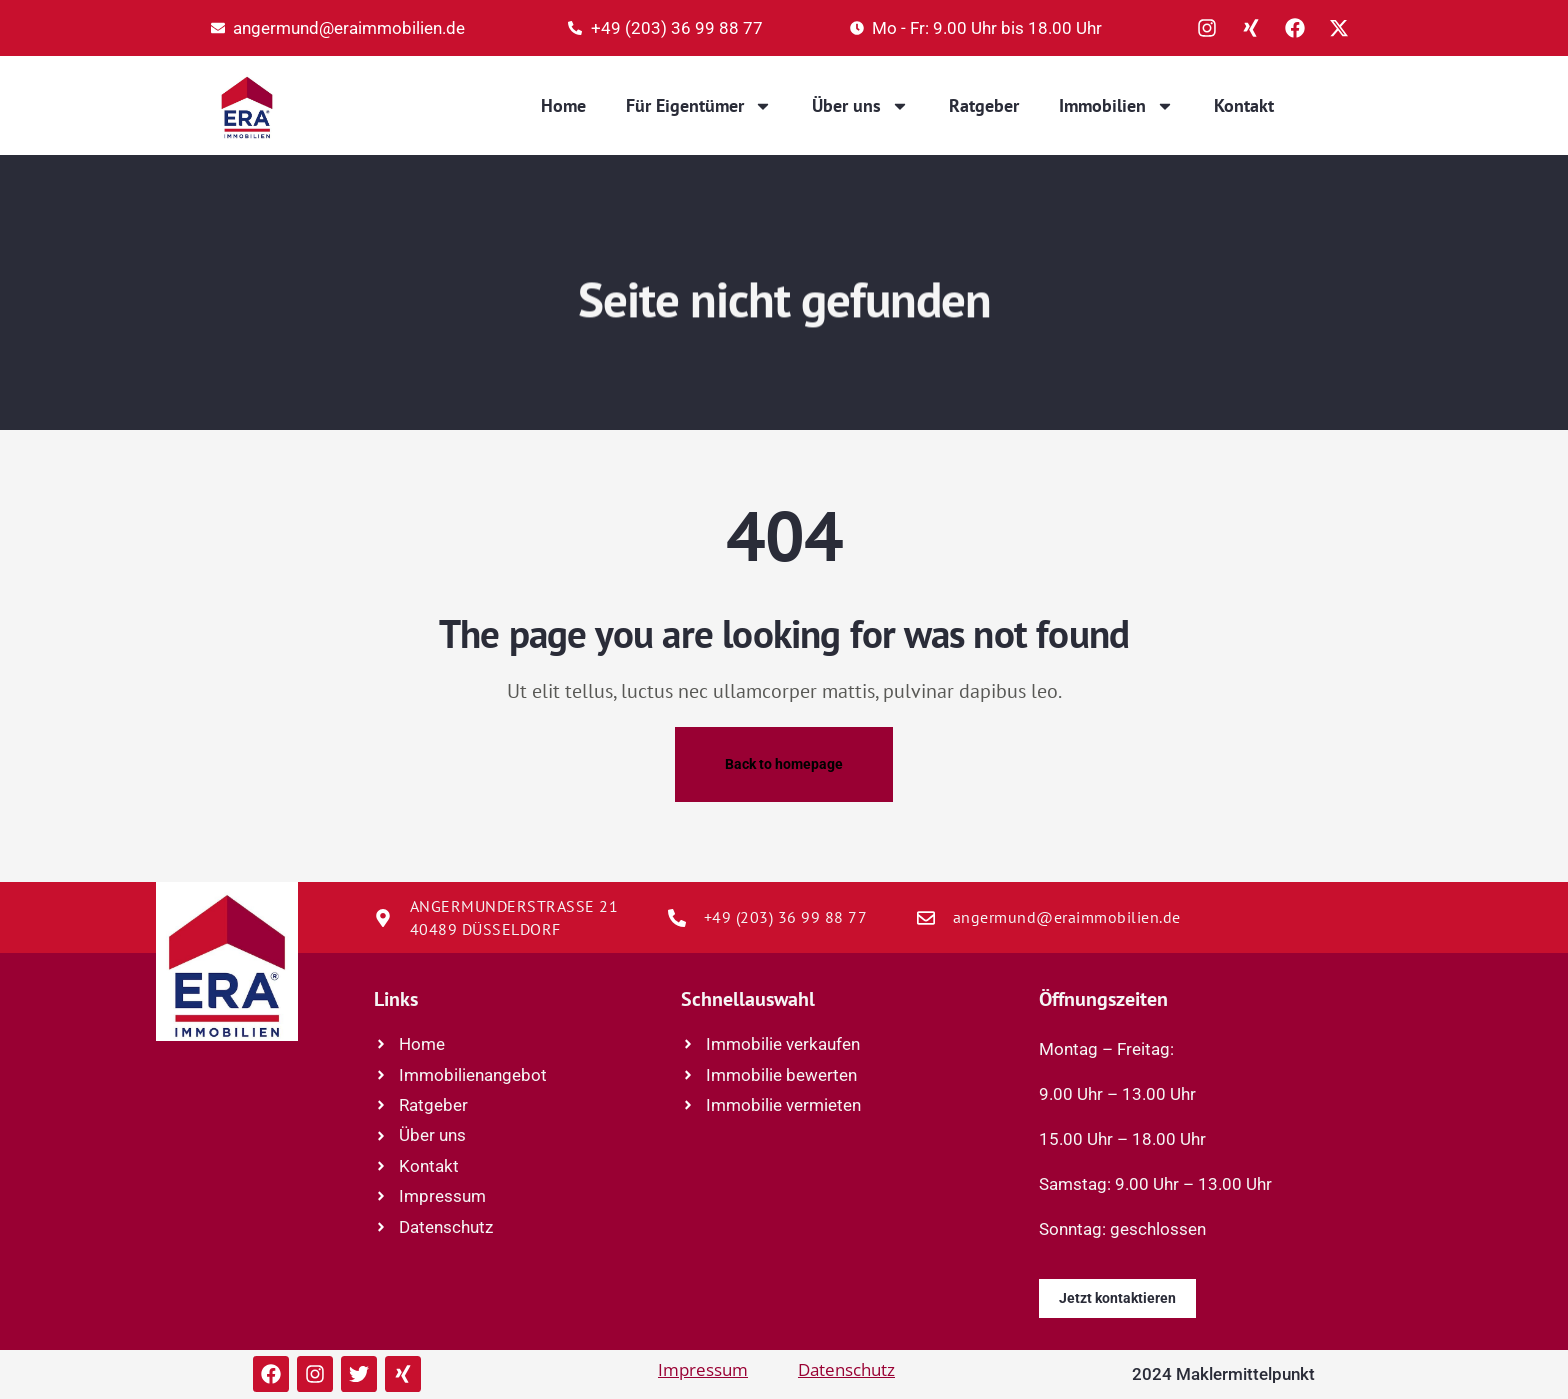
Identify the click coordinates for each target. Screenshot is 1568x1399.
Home (563, 105)
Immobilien (1116, 106)
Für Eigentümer (699, 106)
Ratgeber (984, 105)
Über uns (860, 106)
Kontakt (1244, 105)
